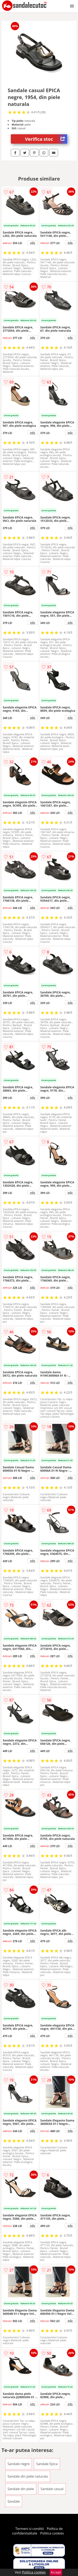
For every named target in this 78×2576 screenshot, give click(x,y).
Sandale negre (18, 2464)
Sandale (13, 2501)
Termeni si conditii (29, 2528)
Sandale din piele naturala (27, 2476)
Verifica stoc (46, 139)
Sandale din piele (20, 2489)
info (32, 243)
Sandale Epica (47, 2464)
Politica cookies (52, 2533)
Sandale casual (52, 2489)
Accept (56, 2572)
